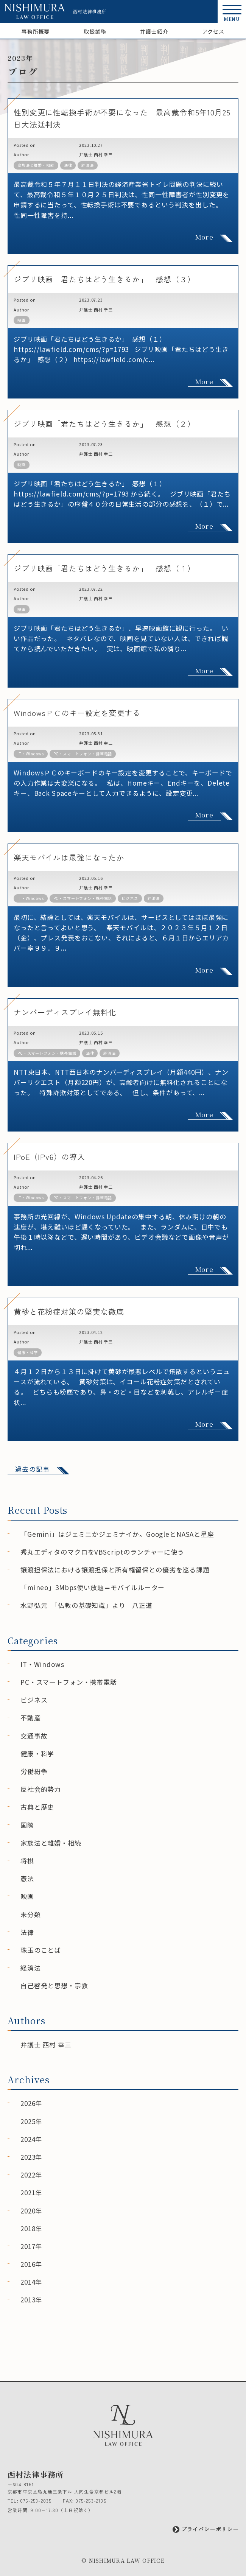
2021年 (31, 2192)
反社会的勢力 (40, 1789)
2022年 (31, 2174)
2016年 (31, 2264)
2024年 (31, 2139)
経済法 (87, 165)
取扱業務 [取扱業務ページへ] (95, 31)
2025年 (31, 2121)
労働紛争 (33, 1771)
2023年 (31, 2157)
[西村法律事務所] (35, 11)
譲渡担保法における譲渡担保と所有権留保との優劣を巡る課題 (115, 1569)
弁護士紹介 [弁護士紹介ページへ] (154, 31)
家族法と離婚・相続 (35, 165)
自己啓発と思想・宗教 (54, 1985)
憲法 (27, 1878)
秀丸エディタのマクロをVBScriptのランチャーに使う (102, 1551)
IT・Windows (30, 753)
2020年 (31, 2210)
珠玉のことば (40, 1950)
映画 (21, 320)
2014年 (31, 2281)
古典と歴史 (37, 1807)
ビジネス (129, 898)
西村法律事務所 (89, 11)
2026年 (31, 2103)
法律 (68, 165)
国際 (27, 1825)
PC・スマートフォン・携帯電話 (82, 753)
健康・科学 (27, 1352)
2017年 (31, 2246)
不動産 (30, 1717)
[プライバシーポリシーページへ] (123, 2529)
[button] (232, 11)
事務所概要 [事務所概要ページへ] (36, 31)
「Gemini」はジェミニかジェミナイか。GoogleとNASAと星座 (117, 1534)
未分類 (30, 1914)
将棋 (27, 1860)
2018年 (31, 2228)
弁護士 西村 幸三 (96, 154)
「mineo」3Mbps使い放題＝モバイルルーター (92, 1587)
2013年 (31, 2299)
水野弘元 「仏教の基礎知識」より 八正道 (86, 1605)
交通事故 (33, 1735)
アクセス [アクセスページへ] (213, 31)
